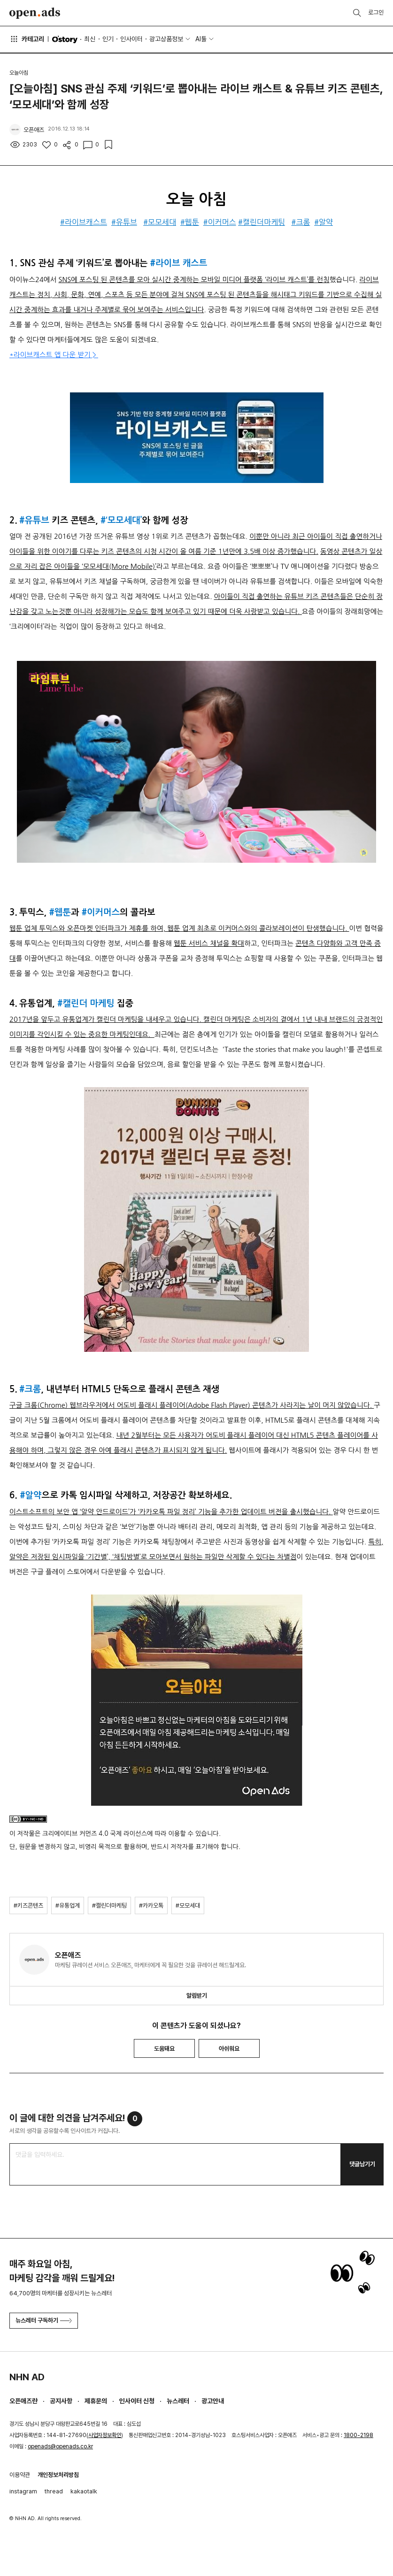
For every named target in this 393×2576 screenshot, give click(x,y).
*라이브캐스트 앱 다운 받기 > (53, 354)
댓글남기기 (362, 2164)
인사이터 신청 (136, 2401)
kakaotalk (83, 2491)
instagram (23, 2491)
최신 (89, 39)
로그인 (376, 12)
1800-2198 (358, 2435)
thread (54, 2491)
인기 (108, 39)
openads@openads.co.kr (60, 2446)
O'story (64, 39)
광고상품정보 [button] (166, 39)
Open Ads (34, 13)
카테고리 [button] (26, 39)
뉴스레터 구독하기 (43, 2320)
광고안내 (212, 2401)
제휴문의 (96, 2401)
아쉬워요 (229, 2048)
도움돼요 (164, 2048)
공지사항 (61, 2401)
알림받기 (196, 1995)
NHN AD (27, 2377)
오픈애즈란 (23, 2401)
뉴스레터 (178, 2401)
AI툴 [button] (201, 39)
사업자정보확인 (104, 2435)
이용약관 (19, 2474)
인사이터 (131, 39)
